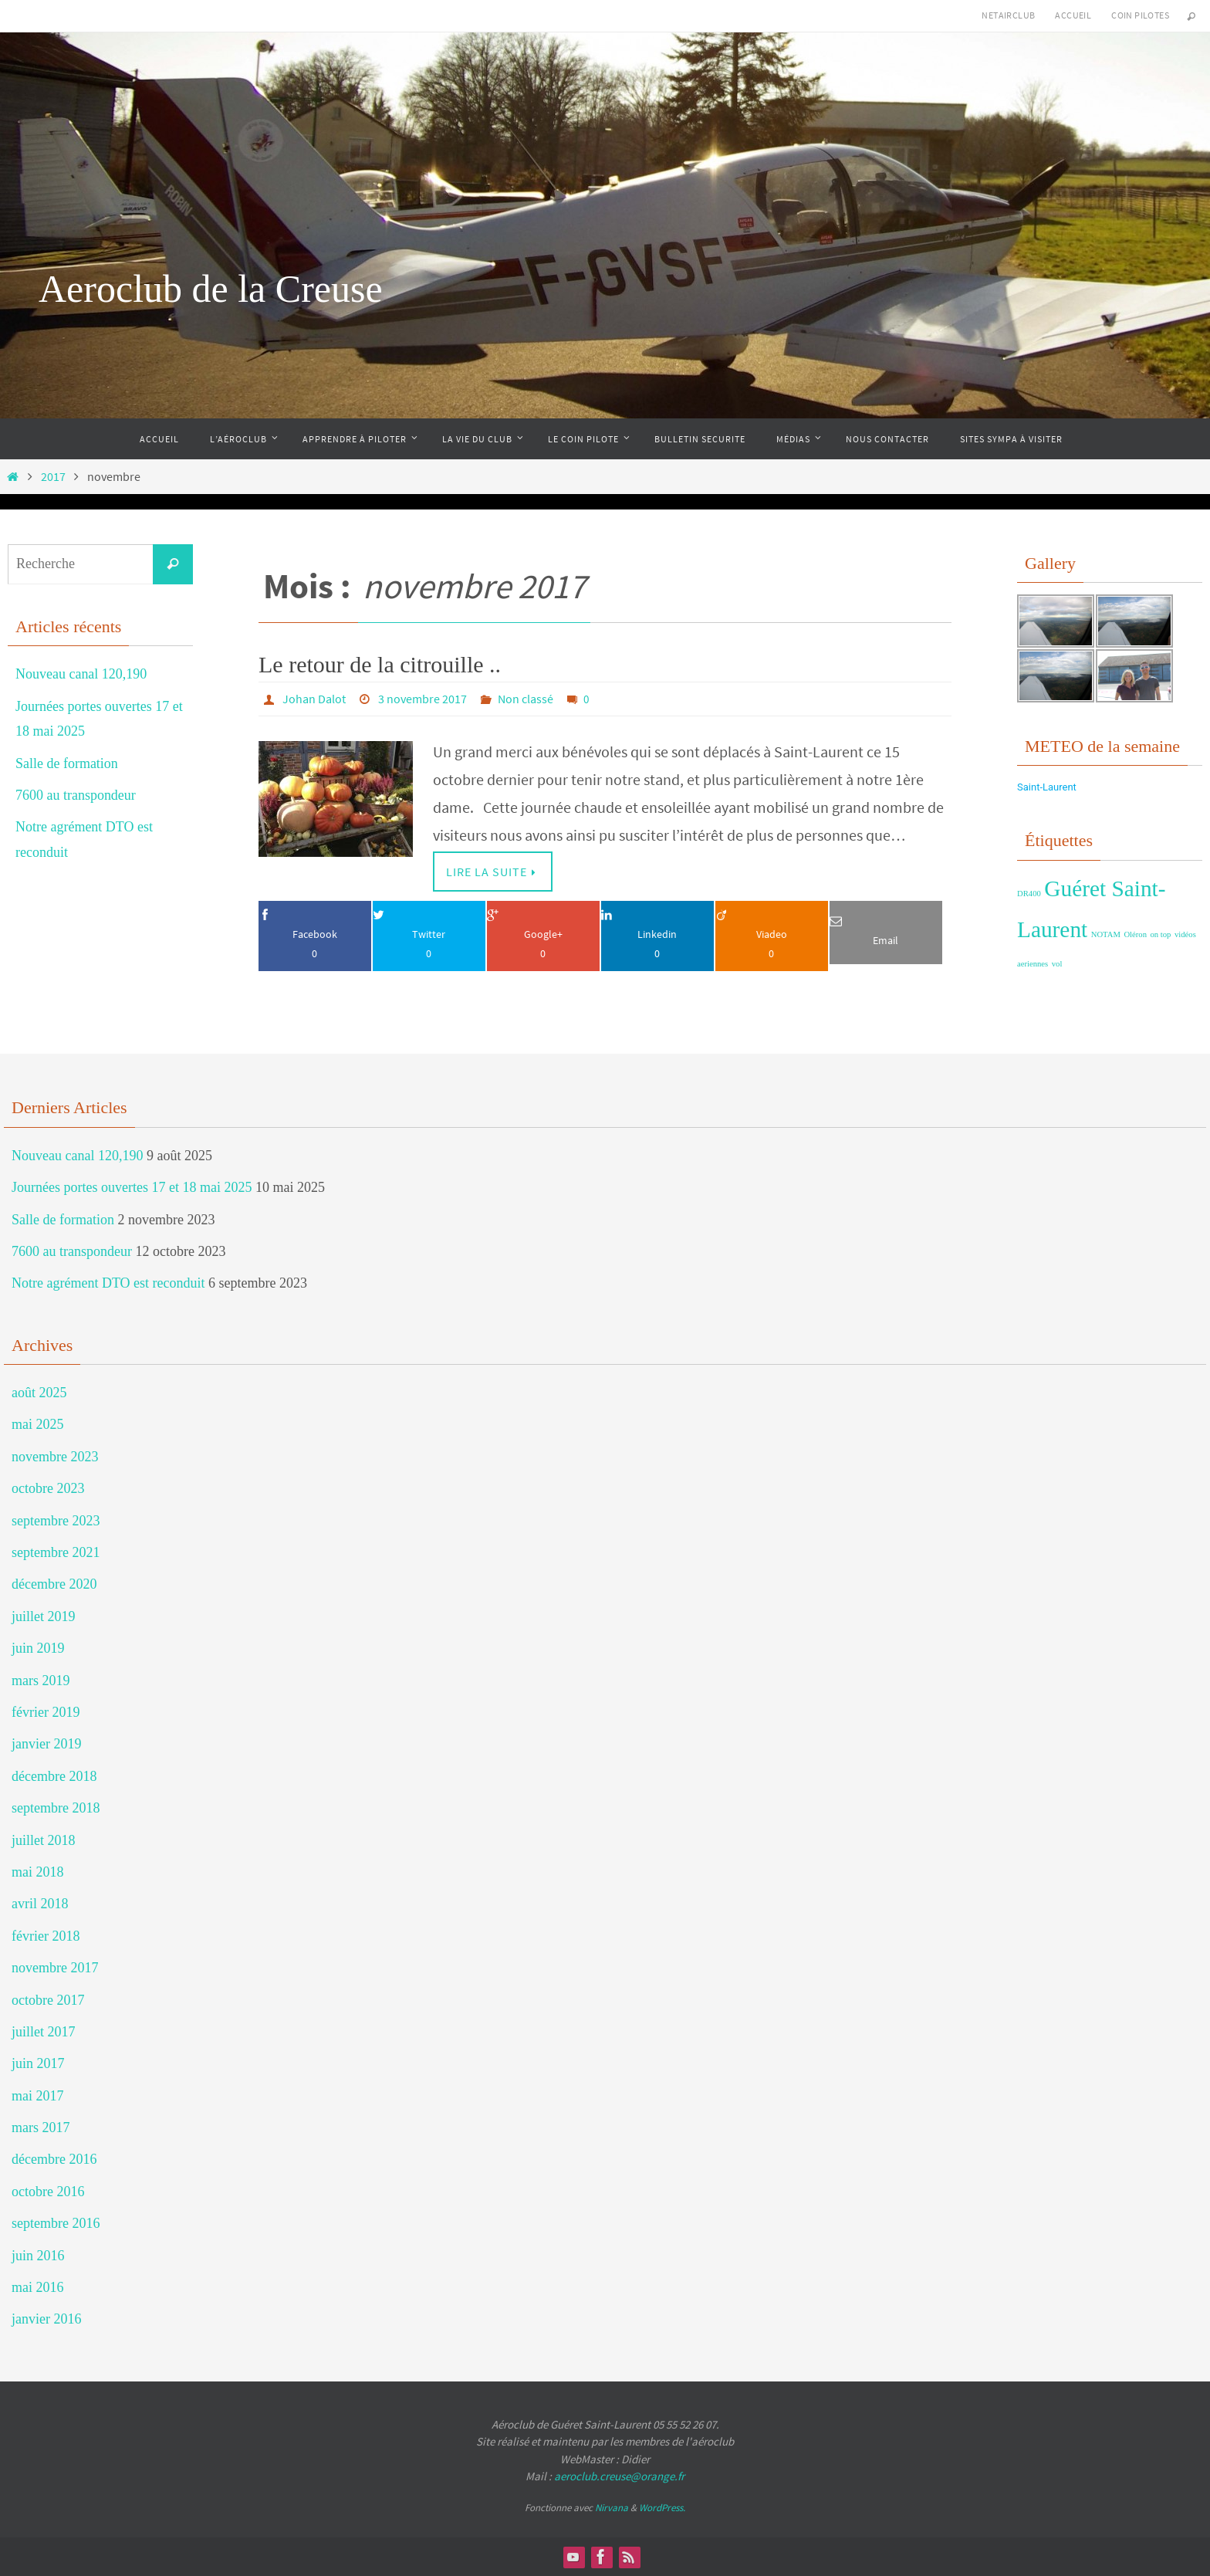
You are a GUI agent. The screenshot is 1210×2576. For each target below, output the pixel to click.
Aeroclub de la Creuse (211, 288)
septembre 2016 (56, 2223)
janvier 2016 (46, 2319)
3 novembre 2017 (422, 698)
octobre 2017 (48, 2000)
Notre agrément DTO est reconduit (108, 1283)
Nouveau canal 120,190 (81, 674)
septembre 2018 (56, 1808)
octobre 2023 (48, 1488)
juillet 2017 (44, 2031)
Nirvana (611, 2507)
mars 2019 (41, 1680)
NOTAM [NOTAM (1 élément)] (1105, 934)
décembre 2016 (54, 2159)
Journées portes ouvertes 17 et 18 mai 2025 (132, 1187)
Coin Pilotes (1140, 15)
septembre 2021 (56, 1552)
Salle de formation (66, 763)
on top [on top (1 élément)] (1161, 934)
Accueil (1073, 15)
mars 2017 (41, 2127)
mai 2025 (38, 1424)
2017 (53, 476)
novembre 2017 (55, 1967)
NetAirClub (1008, 15)
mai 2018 (38, 1872)
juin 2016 (38, 2255)
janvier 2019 (46, 1744)
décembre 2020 (54, 1584)
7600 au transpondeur (75, 795)
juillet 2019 (44, 1616)
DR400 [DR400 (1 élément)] (1029, 893)
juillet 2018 (44, 1840)
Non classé (525, 698)
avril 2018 (40, 1903)
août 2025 (39, 1392)
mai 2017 (38, 2096)
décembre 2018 (54, 1776)
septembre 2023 (56, 1520)
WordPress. (662, 2507)
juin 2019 (38, 1648)
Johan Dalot (314, 698)
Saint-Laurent (1046, 787)
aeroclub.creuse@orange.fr (619, 2476)
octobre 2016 (48, 2191)
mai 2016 (38, 2287)
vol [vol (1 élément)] (1057, 964)
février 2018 (45, 1936)
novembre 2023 (55, 1456)
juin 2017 (38, 2063)
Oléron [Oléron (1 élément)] (1135, 934)
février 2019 (45, 1712)
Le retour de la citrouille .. (380, 664)
